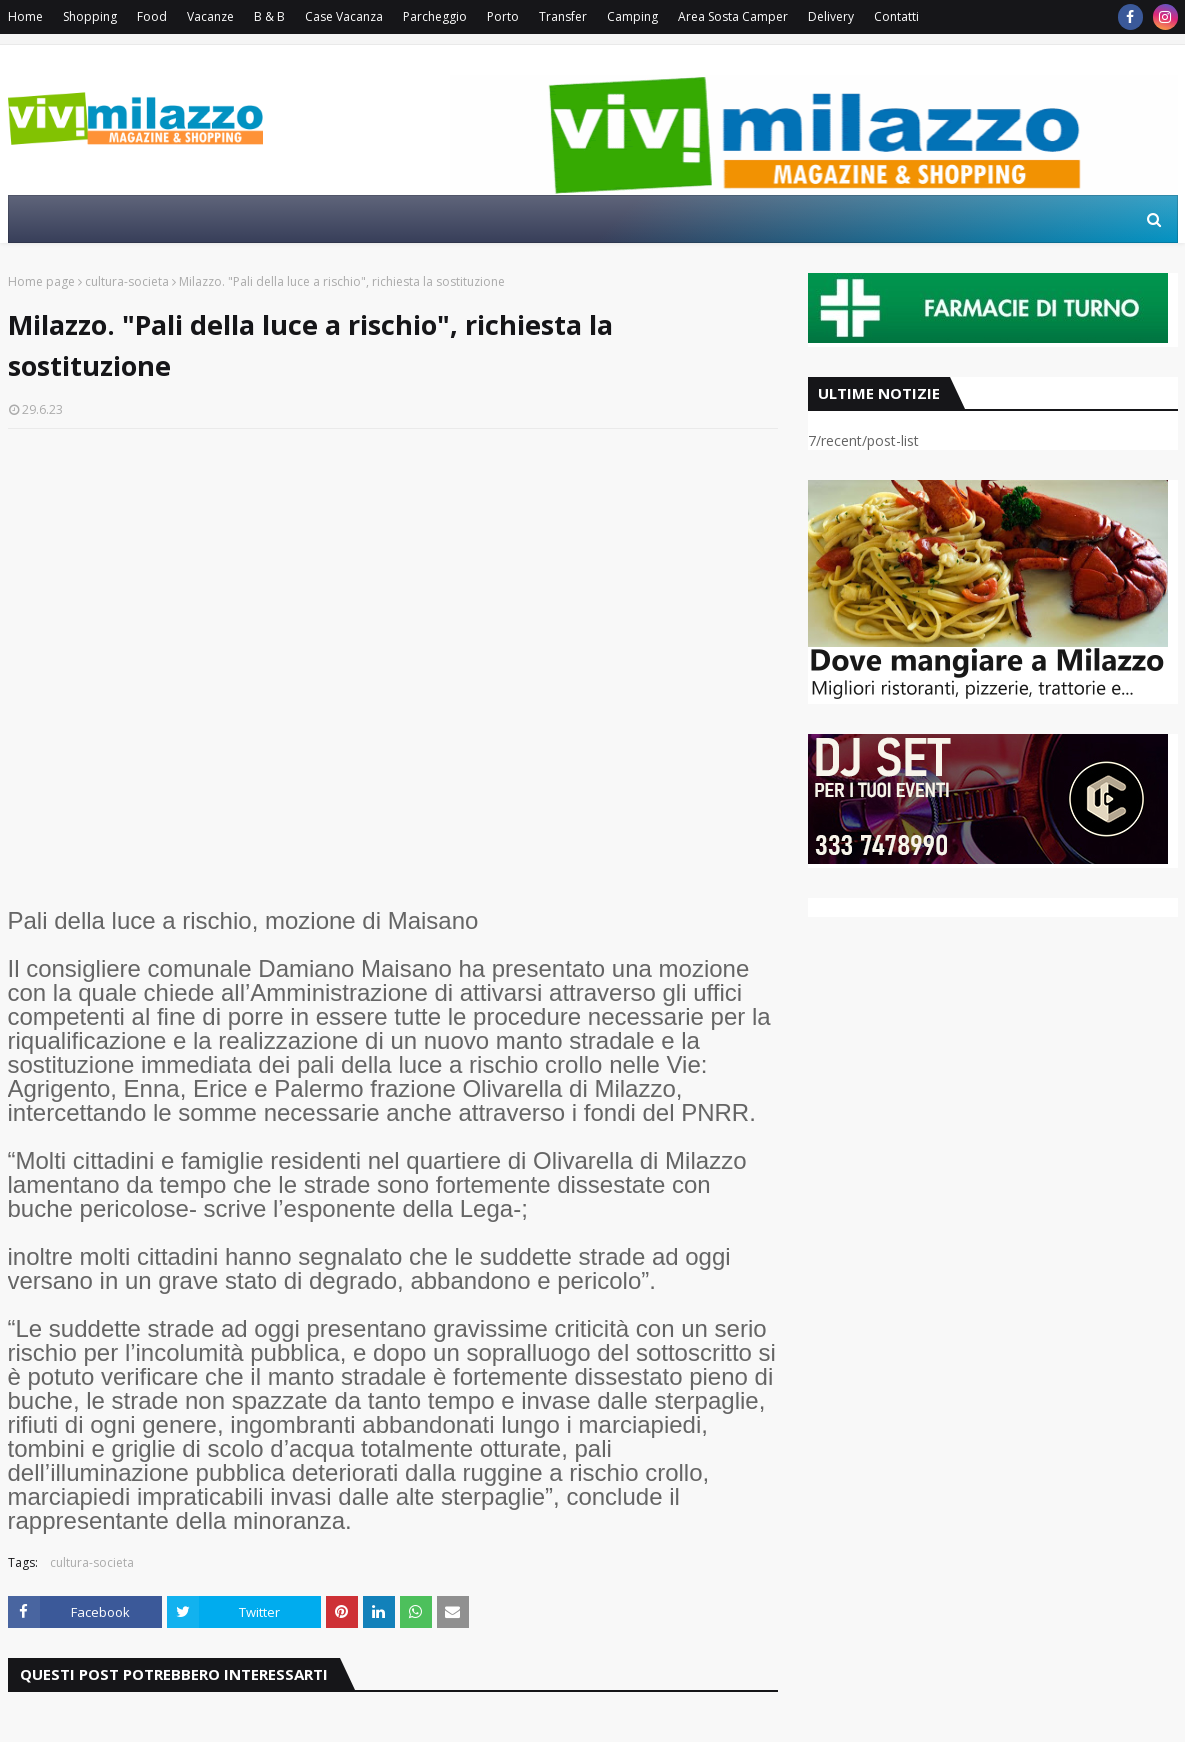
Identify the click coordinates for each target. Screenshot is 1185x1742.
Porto (503, 16)
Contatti (896, 16)
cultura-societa (127, 281)
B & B (269, 16)
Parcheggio (435, 16)
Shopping (90, 16)
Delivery (831, 16)
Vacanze (210, 16)
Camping (632, 16)
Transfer (563, 16)
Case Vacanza (344, 16)
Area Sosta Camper (733, 16)
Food (152, 16)
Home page (41, 281)
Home (25, 16)
